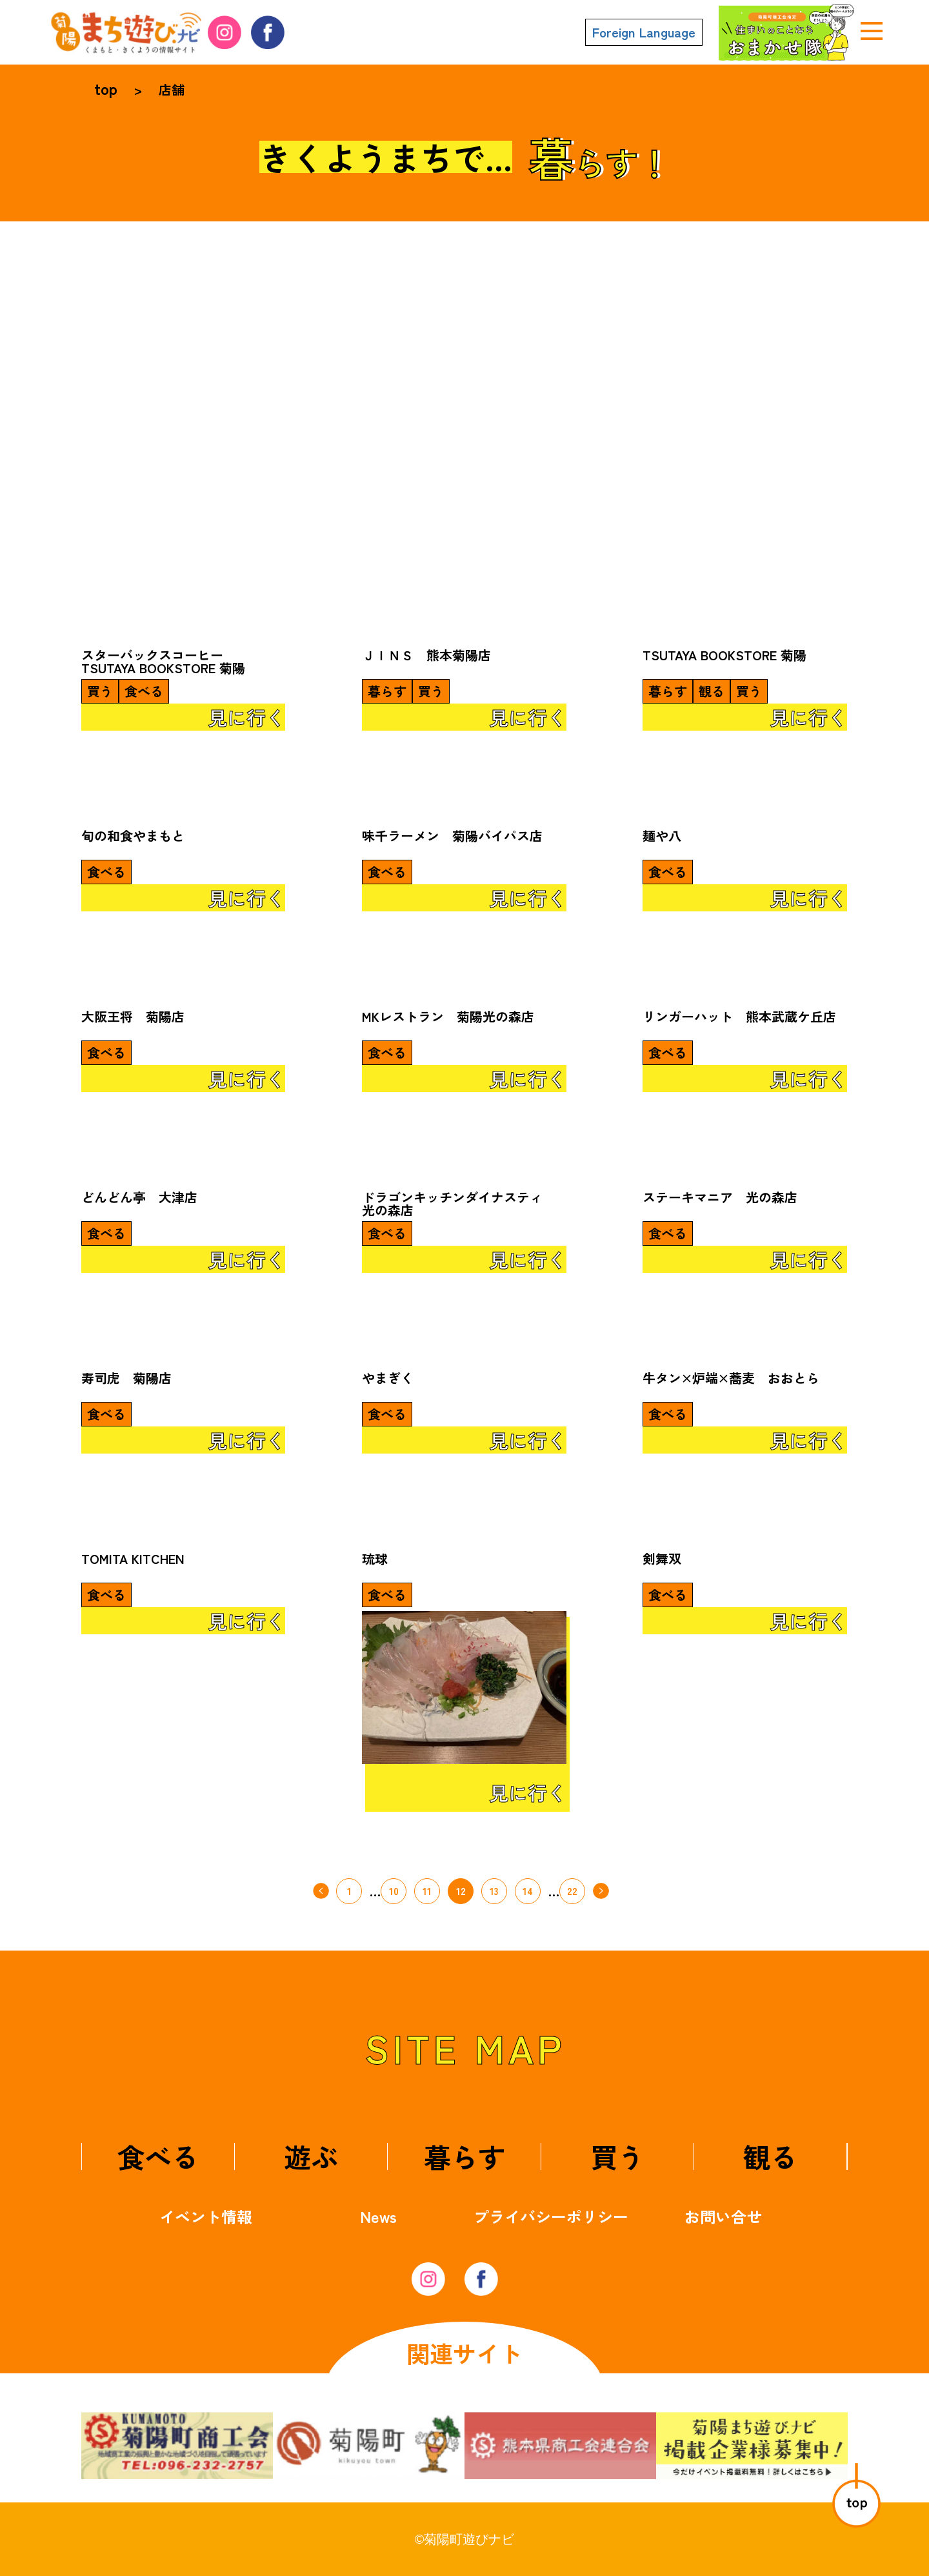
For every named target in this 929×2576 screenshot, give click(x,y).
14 (528, 1891)
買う (617, 2156)
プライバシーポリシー (551, 2216)
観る (770, 2156)
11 (427, 1891)
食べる (158, 2156)
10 (394, 1891)
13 (494, 1891)
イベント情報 (205, 2216)
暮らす (464, 2156)
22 (572, 1891)
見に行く (246, 717)
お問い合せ (723, 2216)
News (378, 2216)
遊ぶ (311, 2156)
